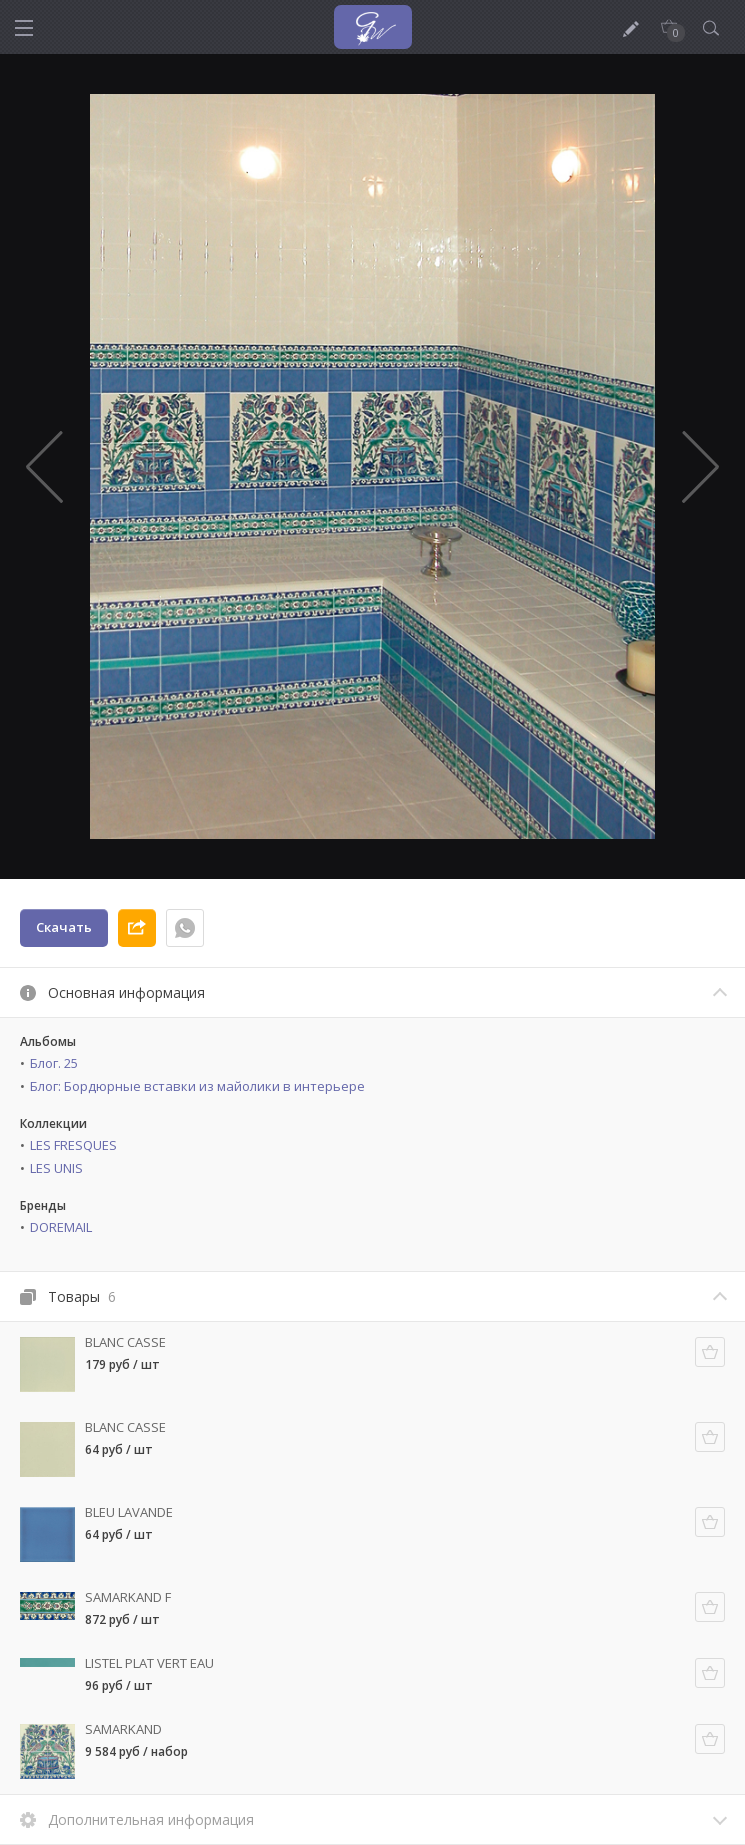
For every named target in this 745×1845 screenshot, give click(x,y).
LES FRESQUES (73, 1145)
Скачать (64, 927)
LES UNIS (56, 1168)
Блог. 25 (54, 1063)
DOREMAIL (61, 1227)
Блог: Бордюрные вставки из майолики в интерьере (197, 1086)
